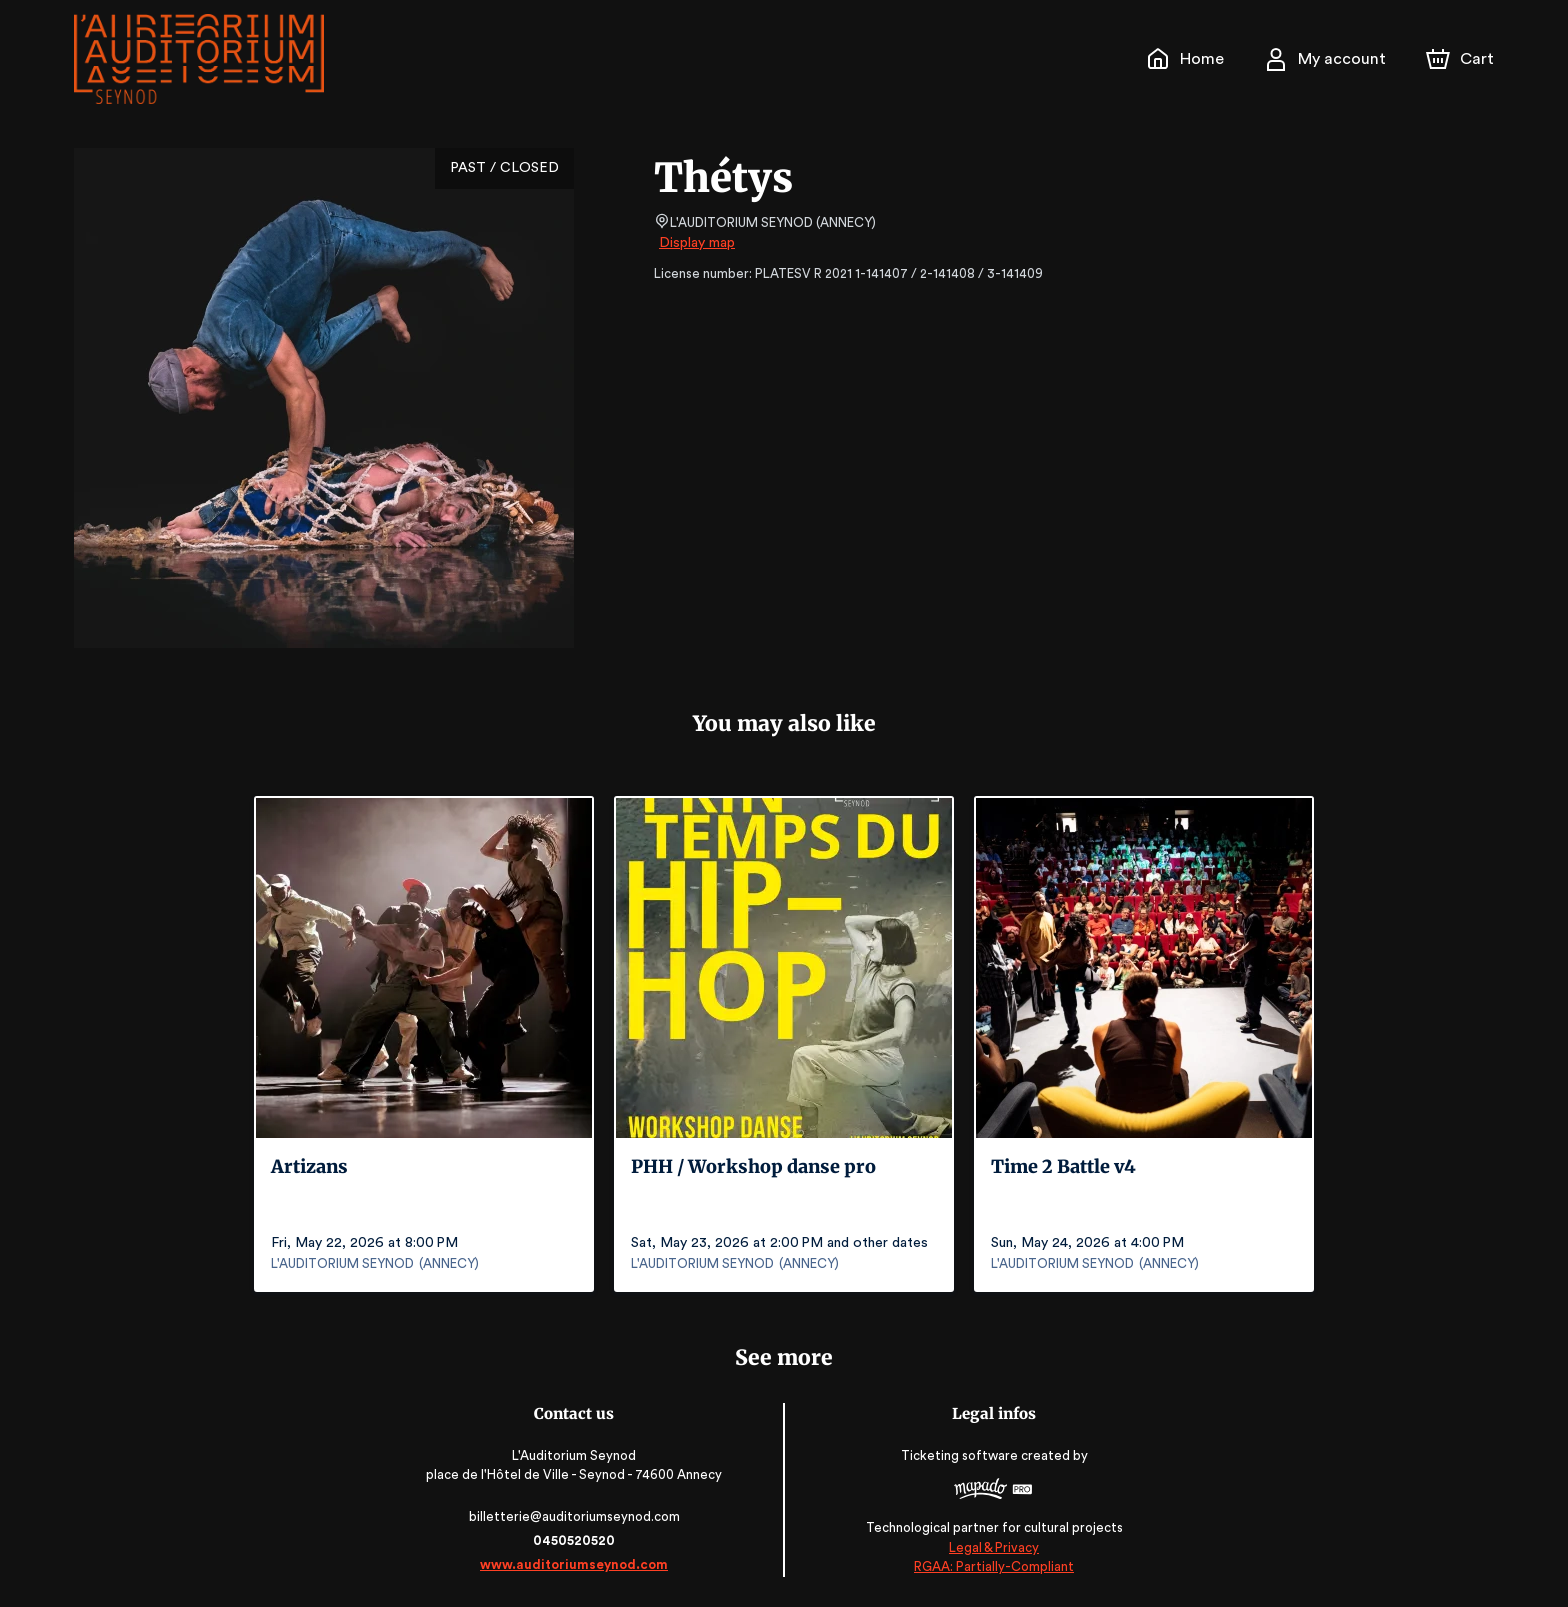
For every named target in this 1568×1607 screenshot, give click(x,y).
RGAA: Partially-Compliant (990, 1566)
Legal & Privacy (991, 1547)
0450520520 (577, 1540)
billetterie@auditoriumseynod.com (577, 1516)
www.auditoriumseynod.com (577, 1564)
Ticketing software (959, 1455)
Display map (697, 243)
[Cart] (1462, 59)
